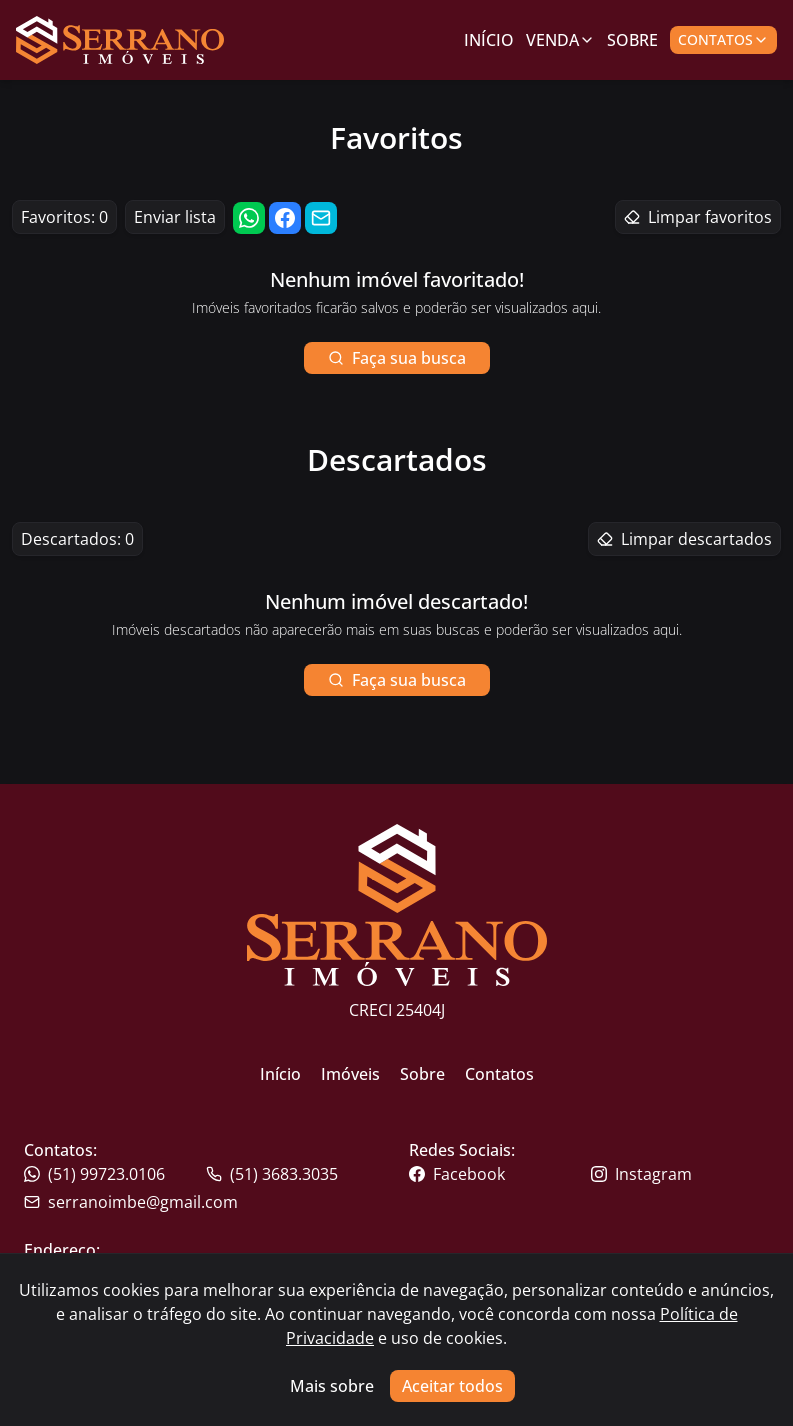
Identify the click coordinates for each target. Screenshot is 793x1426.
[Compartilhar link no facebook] (285, 218)
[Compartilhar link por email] (321, 218)
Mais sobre (332, 1386)
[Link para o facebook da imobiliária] (498, 1174)
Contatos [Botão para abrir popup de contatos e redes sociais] (723, 39)
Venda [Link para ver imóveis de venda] (560, 40)
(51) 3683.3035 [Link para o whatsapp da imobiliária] (272, 1174)
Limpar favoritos (698, 217)
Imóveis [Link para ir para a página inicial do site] (350, 1074)
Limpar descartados (684, 539)
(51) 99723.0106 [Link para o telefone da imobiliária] (94, 1174)
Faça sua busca (397, 358)
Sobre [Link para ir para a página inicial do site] (422, 1074)
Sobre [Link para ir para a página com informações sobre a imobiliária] (632, 40)
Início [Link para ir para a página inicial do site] (280, 1074)
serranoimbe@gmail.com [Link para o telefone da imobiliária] (131, 1202)
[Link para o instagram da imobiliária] (680, 1174)
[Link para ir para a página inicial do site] (120, 40)
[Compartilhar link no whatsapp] (249, 218)
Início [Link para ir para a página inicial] (489, 40)
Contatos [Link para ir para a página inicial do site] (499, 1074)
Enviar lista (175, 217)
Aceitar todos (452, 1386)
